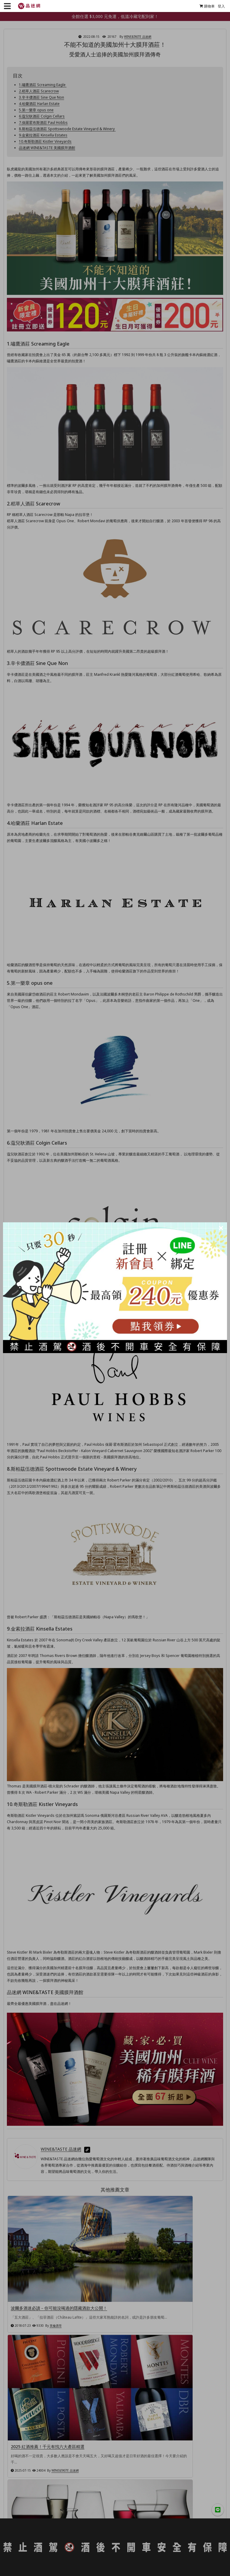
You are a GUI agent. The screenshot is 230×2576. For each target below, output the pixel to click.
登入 (219, 6)
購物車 (204, 6)
